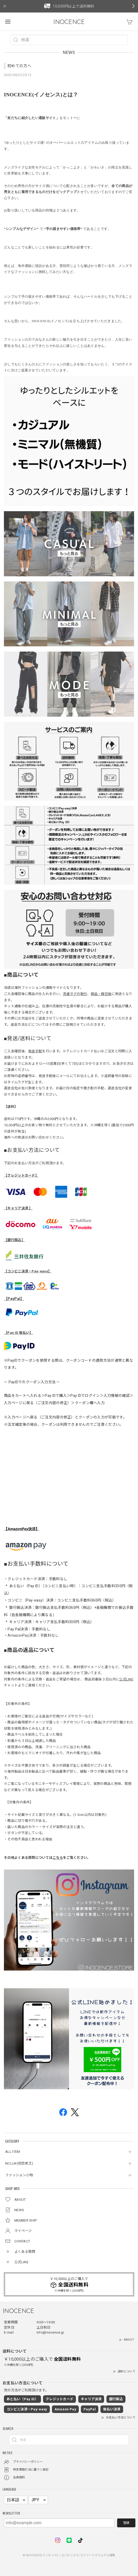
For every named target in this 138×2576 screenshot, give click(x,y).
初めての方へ (19, 66)
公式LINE (126, 1679)
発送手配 (35, 1051)
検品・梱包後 (101, 994)
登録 (126, 2523)
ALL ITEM (12, 2152)
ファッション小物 (19, 2175)
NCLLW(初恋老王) (19, 2163)
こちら (57, 1858)
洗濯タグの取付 (75, 994)
